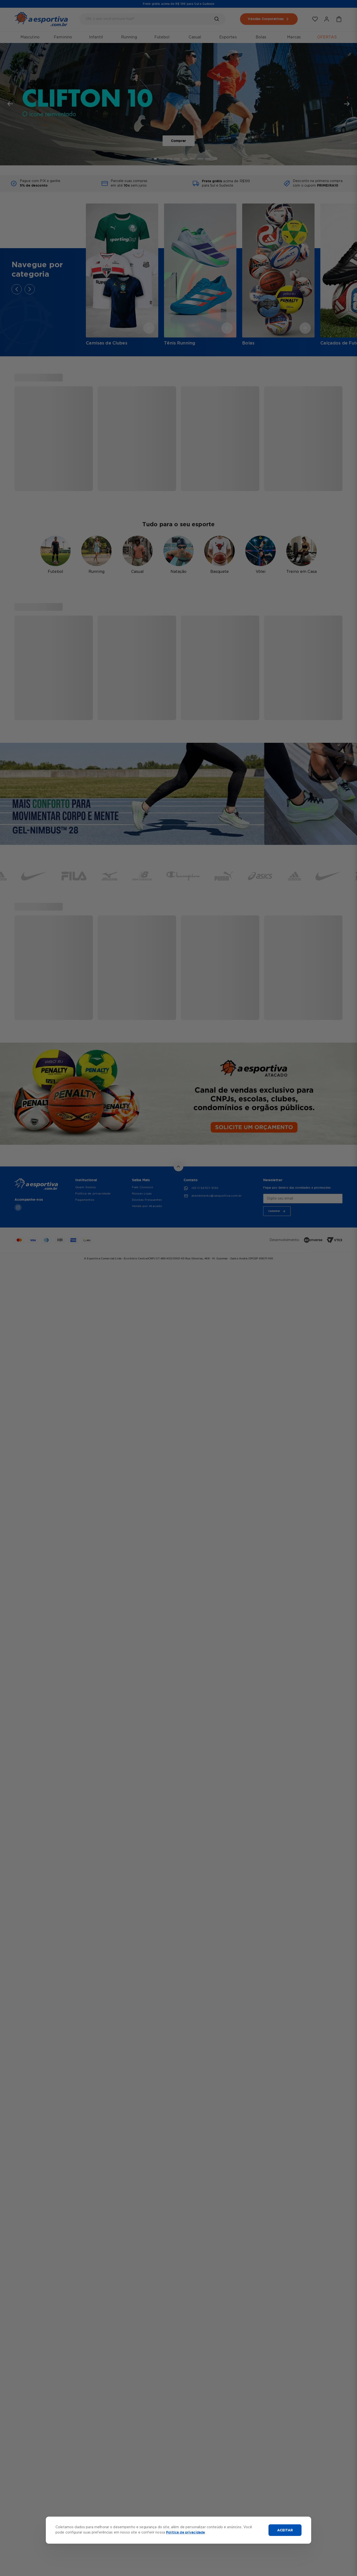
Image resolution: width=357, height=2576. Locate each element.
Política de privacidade (185, 2532)
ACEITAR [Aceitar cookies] (285, 2530)
